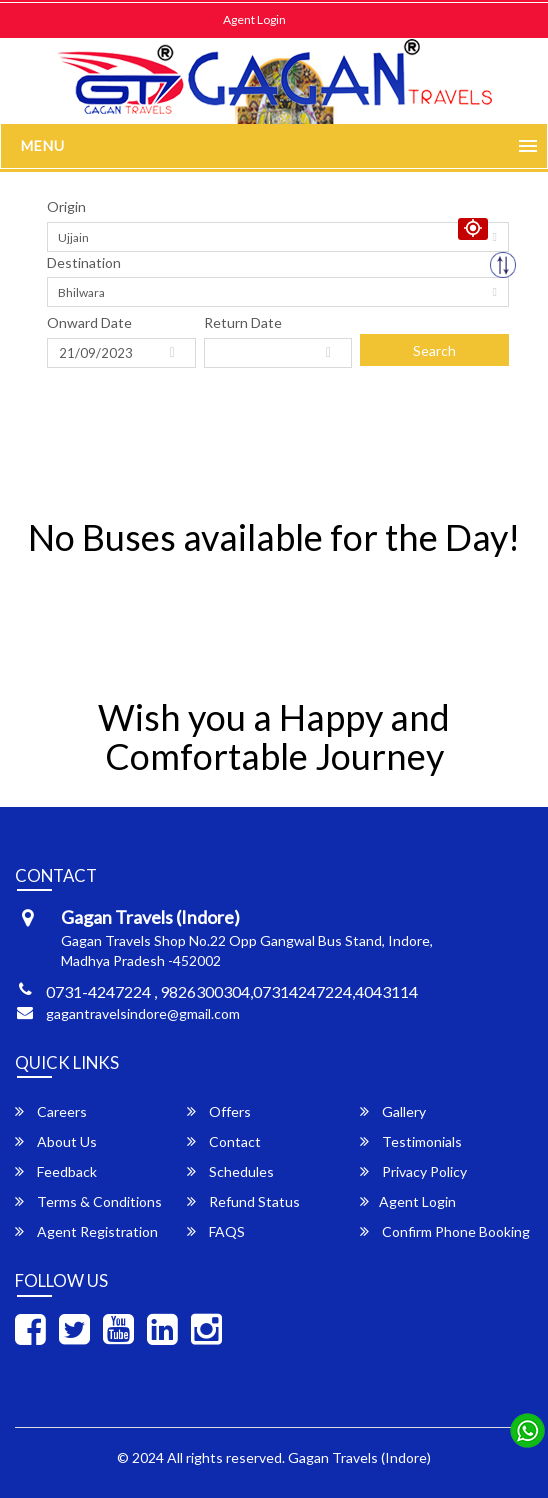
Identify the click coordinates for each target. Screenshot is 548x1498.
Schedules (230, 1171)
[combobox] (278, 237)
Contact (224, 1141)
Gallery (393, 1111)
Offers (219, 1111)
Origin (66, 206)
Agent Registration (86, 1231)
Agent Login (254, 19)
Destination (84, 262)
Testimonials (411, 1141)
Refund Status (243, 1201)
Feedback (56, 1171)
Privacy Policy (413, 1171)
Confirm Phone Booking (445, 1231)
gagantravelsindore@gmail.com (143, 1013)
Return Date (243, 322)
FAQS (216, 1231)
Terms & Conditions (88, 1201)
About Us (56, 1141)
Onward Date (89, 322)
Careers (51, 1111)
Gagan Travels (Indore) (359, 1457)
